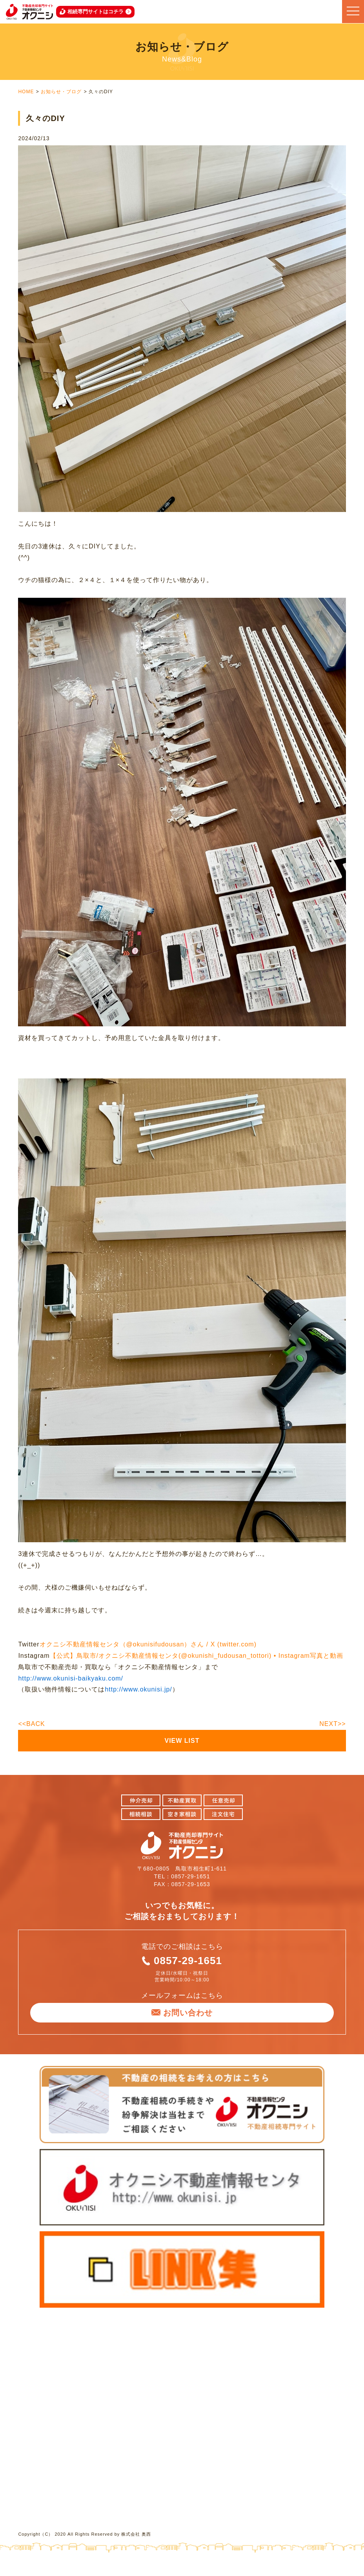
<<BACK (31, 1723)
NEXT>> (332, 1723)
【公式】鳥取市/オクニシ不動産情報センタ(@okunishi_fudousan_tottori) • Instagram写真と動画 (196, 1655)
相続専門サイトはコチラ (95, 11)
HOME (26, 91)
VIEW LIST (182, 1740)
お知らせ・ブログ (61, 91)
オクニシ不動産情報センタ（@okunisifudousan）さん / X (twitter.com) (148, 1644)
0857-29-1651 (188, 1960)
